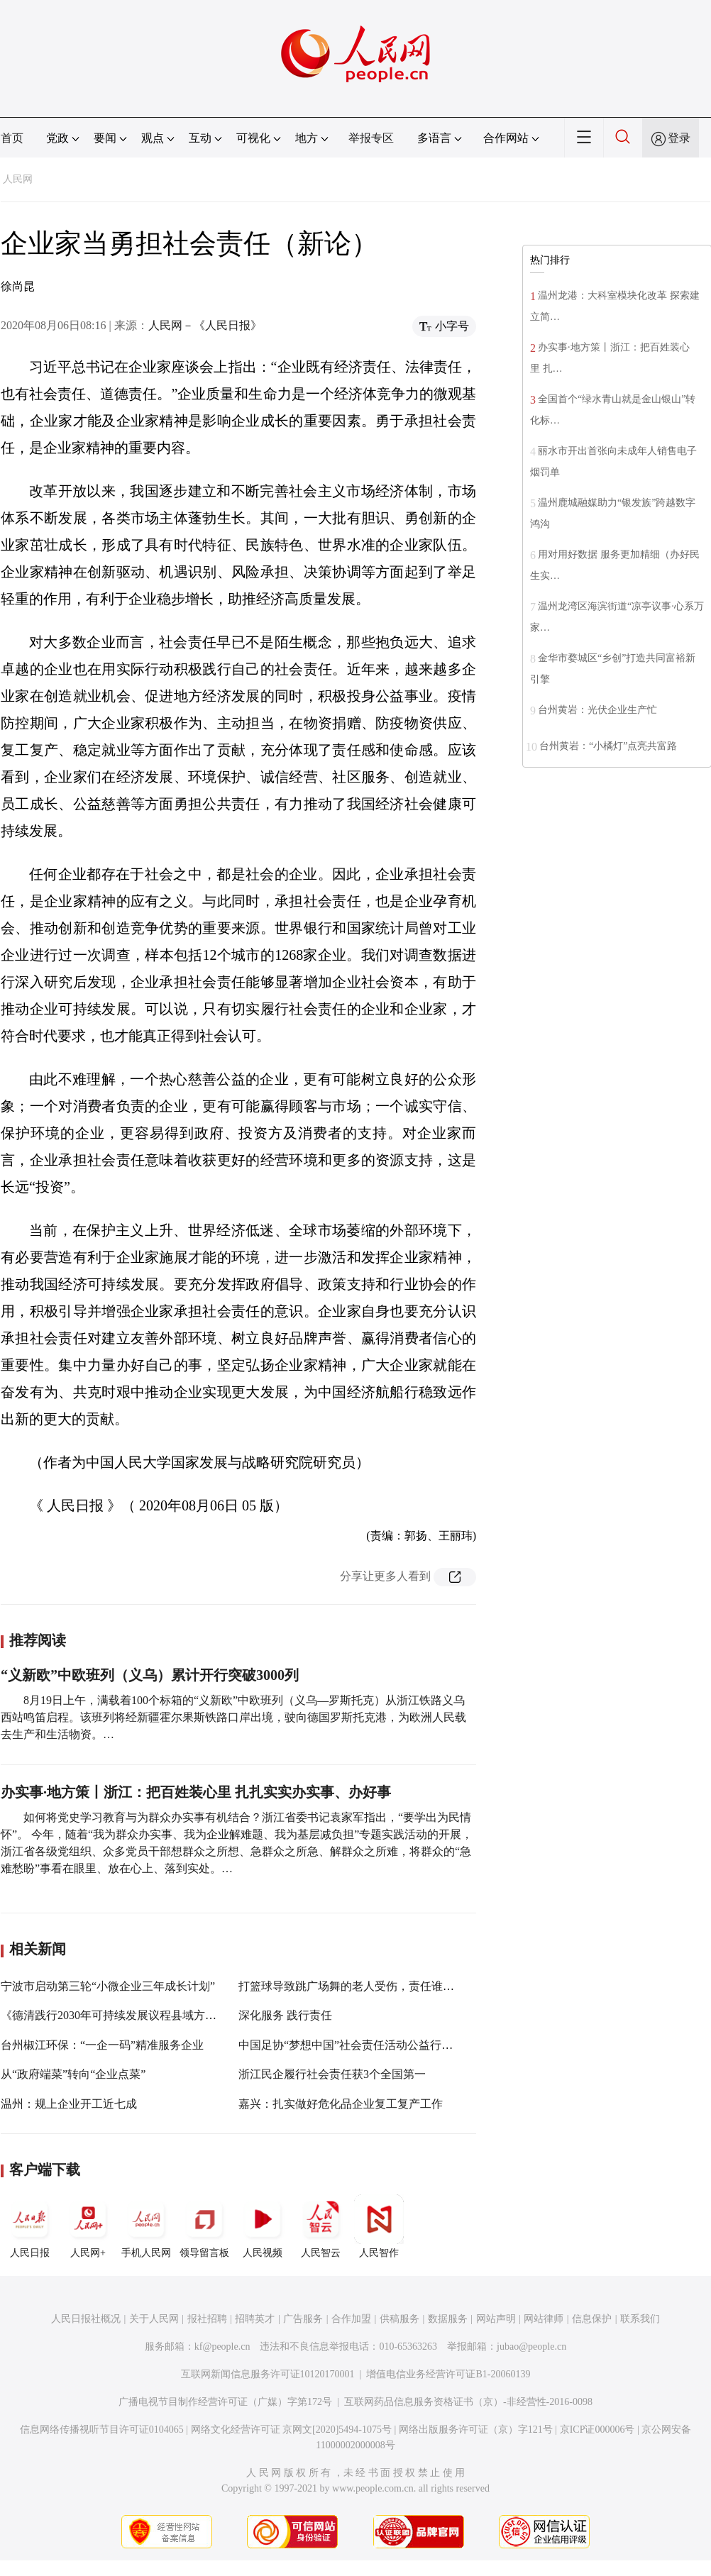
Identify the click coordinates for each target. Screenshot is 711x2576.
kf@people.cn (222, 2346)
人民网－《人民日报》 (205, 325)
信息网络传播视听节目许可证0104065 (102, 2429)
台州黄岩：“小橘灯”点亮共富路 (608, 746)
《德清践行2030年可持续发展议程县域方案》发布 (125, 2015)
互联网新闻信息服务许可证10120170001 (268, 2374)
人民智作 (379, 2226)
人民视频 (262, 2226)
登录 (679, 138)
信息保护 (592, 2319)
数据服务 (448, 2319)
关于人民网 (154, 2319)
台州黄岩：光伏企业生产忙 (597, 709)
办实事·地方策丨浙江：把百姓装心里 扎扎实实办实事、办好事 (196, 1792)
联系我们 (640, 2319)
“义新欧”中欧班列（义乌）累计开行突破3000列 (150, 1675)
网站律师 (543, 2319)
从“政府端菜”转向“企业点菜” (73, 2074)
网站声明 (496, 2319)
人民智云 (321, 2226)
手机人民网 (146, 2226)
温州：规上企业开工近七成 (69, 2104)
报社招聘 (207, 2319)
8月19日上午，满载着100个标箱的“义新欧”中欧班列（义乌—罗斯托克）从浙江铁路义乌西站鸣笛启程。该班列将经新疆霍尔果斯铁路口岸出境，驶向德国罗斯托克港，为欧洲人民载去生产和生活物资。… (233, 1717)
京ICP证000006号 (597, 2429)
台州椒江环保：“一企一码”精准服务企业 (102, 2045)
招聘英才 (255, 2319)
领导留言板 (204, 2226)
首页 (12, 138)
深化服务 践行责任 (285, 2015)
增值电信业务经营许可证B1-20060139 (448, 2374)
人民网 (18, 179)
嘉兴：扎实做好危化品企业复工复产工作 (340, 2104)
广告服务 (303, 2319)
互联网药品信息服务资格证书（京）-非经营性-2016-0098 (468, 2402)
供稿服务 (399, 2319)
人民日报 (30, 2226)
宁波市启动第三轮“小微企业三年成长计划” (108, 1986)
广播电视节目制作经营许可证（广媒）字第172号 (225, 2402)
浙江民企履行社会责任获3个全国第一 (332, 2074)
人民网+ (88, 2226)
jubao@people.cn (531, 2346)
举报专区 (371, 138)
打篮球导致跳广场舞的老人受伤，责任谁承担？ (357, 1986)
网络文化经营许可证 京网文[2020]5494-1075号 (291, 2429)
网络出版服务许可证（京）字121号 (476, 2429)
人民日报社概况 (86, 2319)
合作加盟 (351, 2319)
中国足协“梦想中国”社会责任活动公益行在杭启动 (362, 2045)
